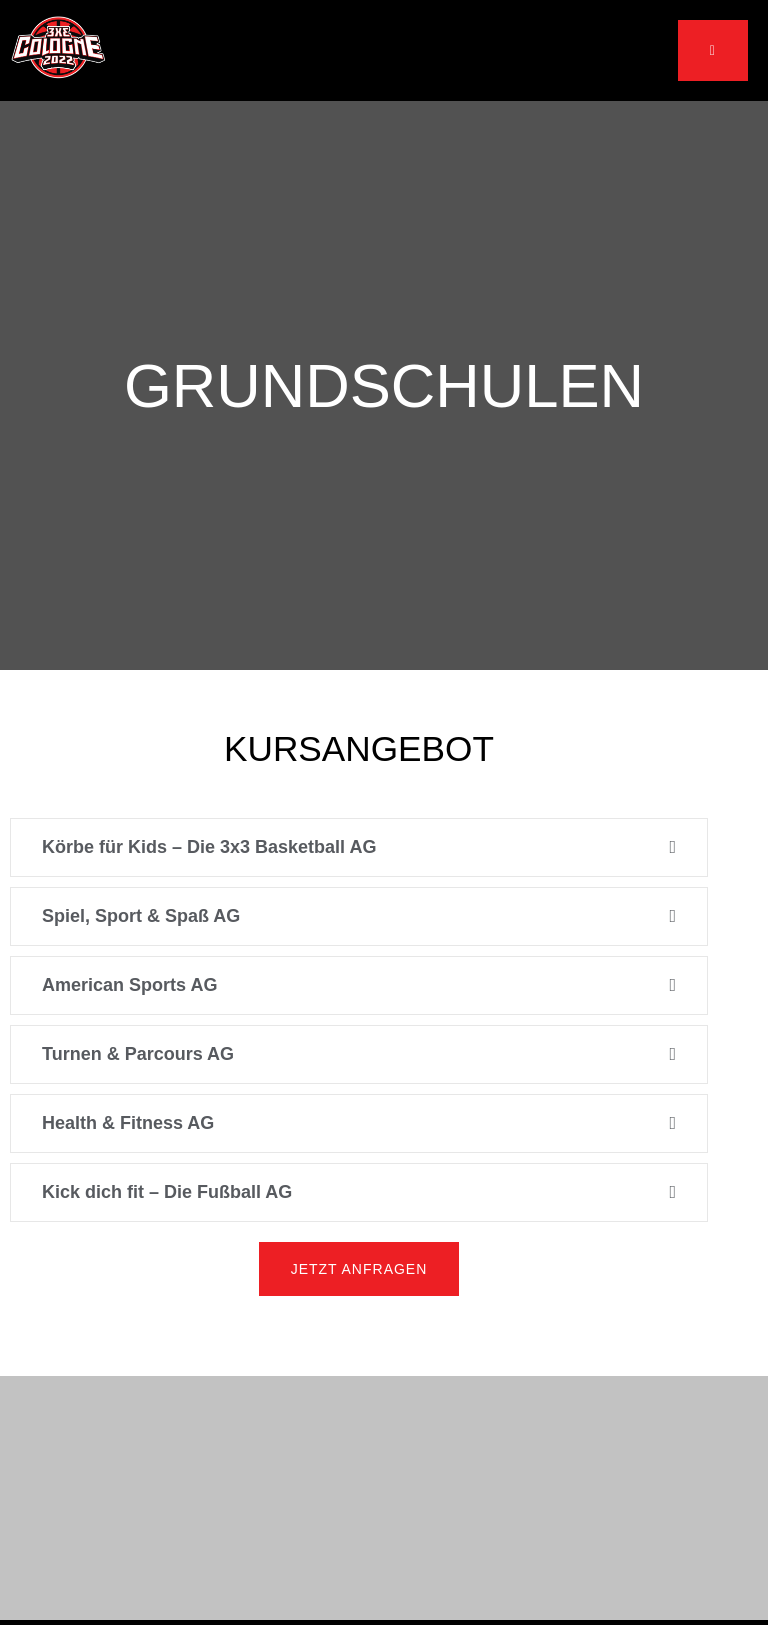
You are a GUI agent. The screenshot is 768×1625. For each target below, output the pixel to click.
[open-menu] (713, 50)
